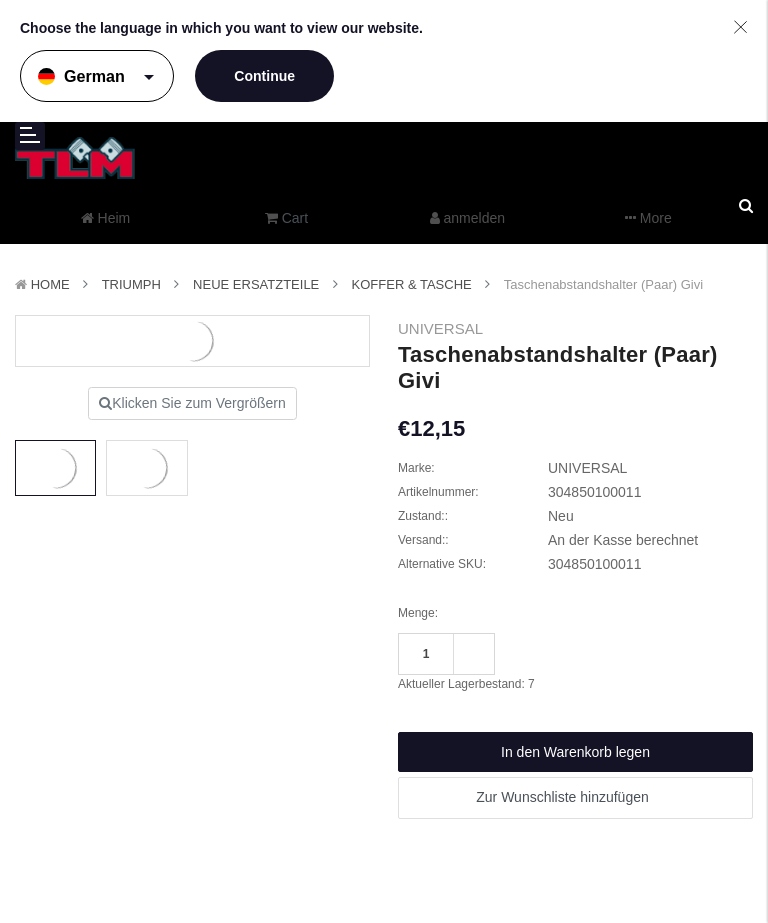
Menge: (418, 613)
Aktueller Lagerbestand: (466, 684)
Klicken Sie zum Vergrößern (192, 403)
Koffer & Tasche (412, 284)
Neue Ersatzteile (256, 284)
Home (50, 284)
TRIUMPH (131, 284)
